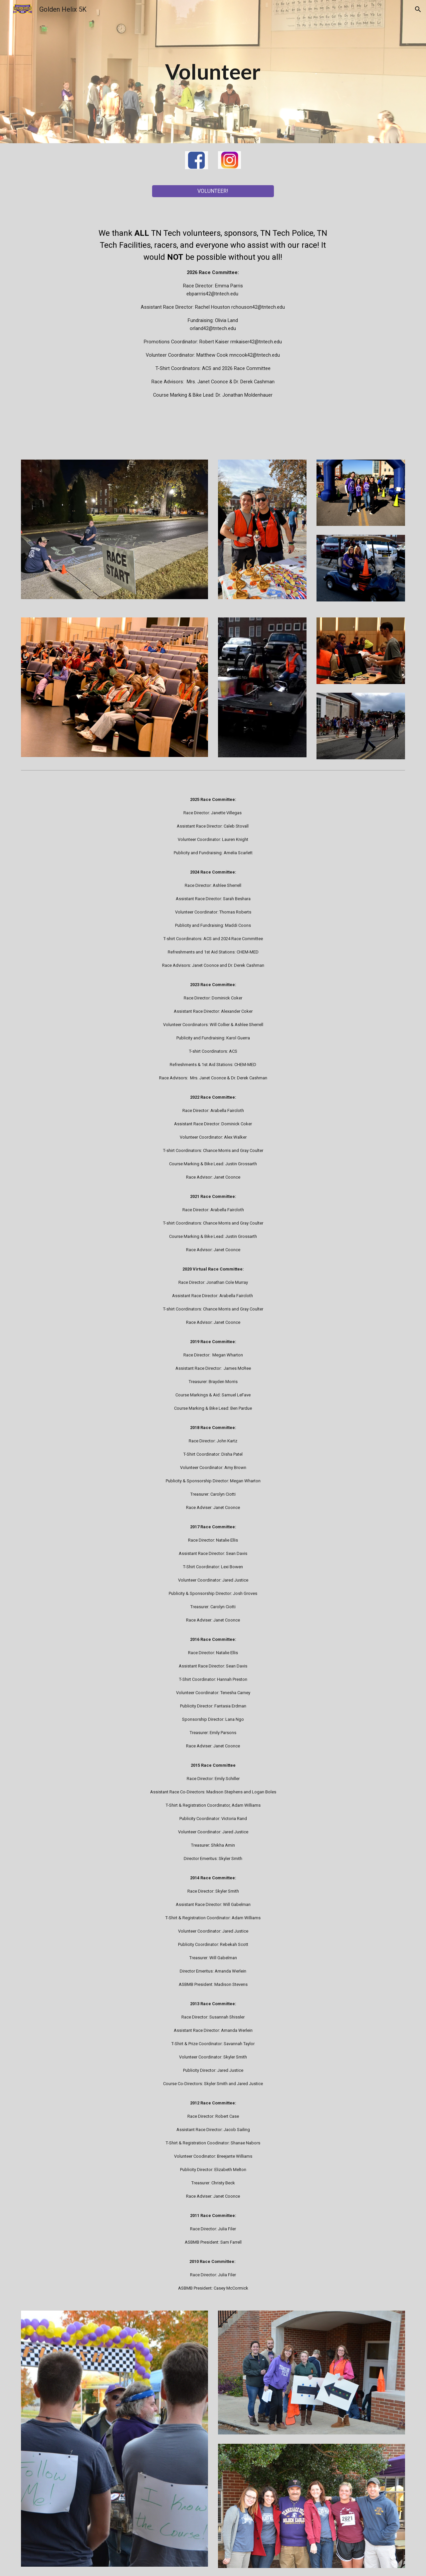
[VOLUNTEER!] (212, 191)
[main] (213, 71)
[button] (418, 9)
